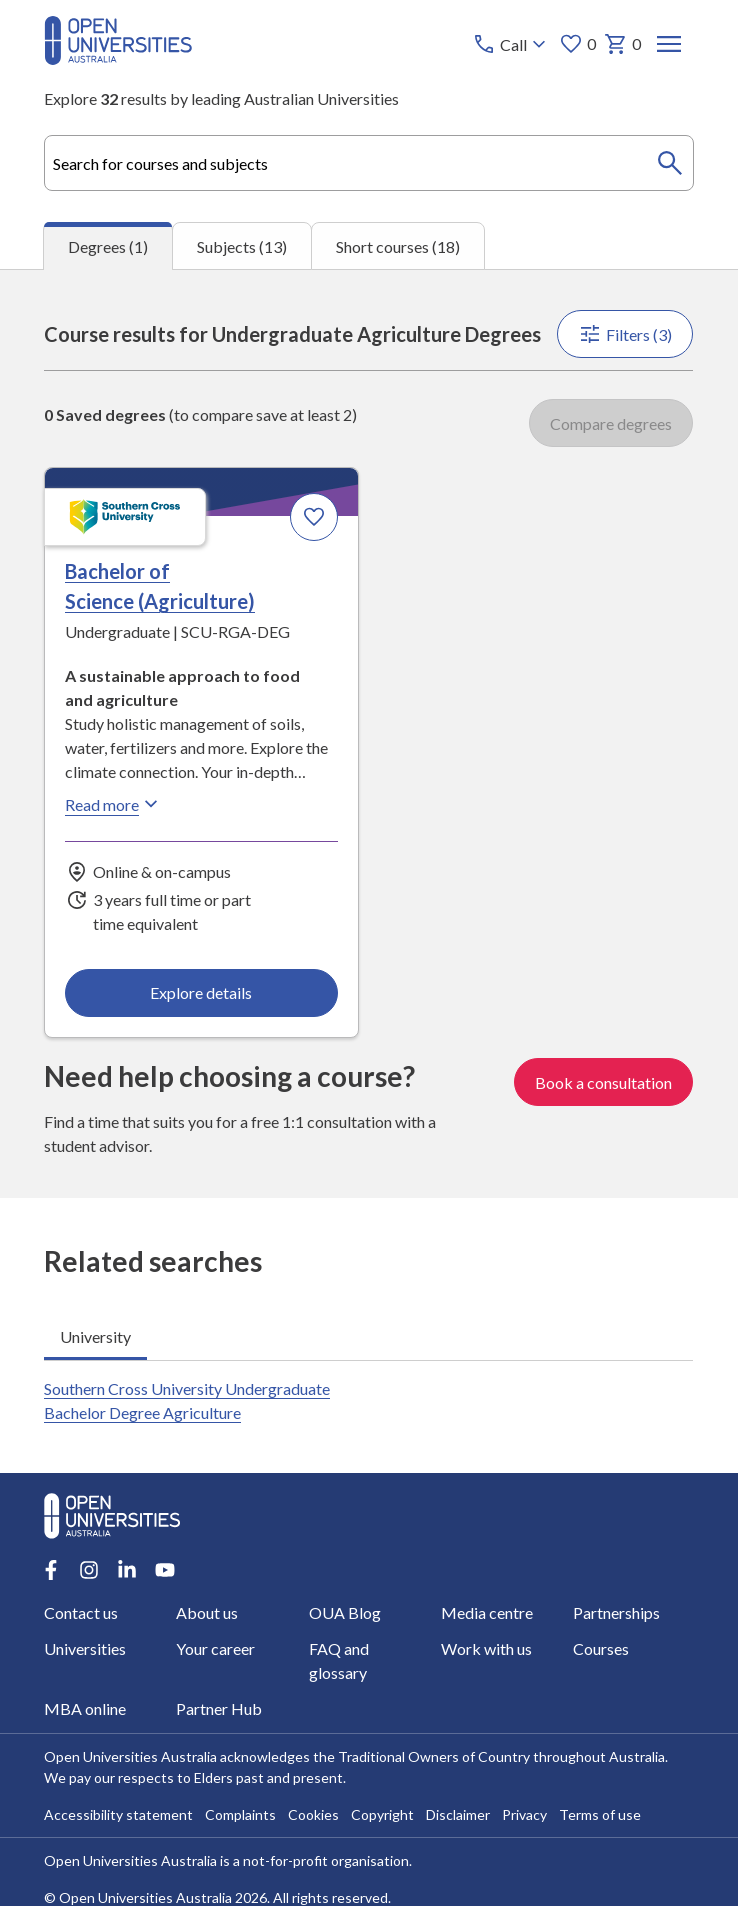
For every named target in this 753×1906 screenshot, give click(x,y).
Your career (216, 1648)
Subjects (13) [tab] (242, 246)
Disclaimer (458, 1814)
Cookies (313, 1814)
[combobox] (368, 163)
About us (208, 1612)
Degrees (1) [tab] (108, 246)
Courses (601, 1648)
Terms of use (600, 1814)
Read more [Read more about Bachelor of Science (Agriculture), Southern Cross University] (114, 804)
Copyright (382, 1814)
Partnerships (616, 1612)
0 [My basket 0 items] (623, 44)
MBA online (85, 1708)
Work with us (486, 1648)
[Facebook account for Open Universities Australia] (51, 1570)
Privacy (524, 1814)
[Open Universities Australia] (118, 58)
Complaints (240, 1814)
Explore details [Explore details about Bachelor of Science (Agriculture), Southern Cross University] (202, 992)
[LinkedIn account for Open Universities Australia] (127, 1570)
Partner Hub (220, 1708)
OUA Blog (345, 1612)
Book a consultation (604, 1081)
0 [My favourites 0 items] (578, 44)
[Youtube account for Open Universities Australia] (165, 1570)
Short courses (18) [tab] (398, 246)
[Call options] (512, 44)
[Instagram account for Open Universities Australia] (89, 1570)
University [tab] (95, 1335)
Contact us (81, 1612)
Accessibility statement (118, 1814)
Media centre (487, 1612)
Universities (85, 1648)
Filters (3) (626, 334)
